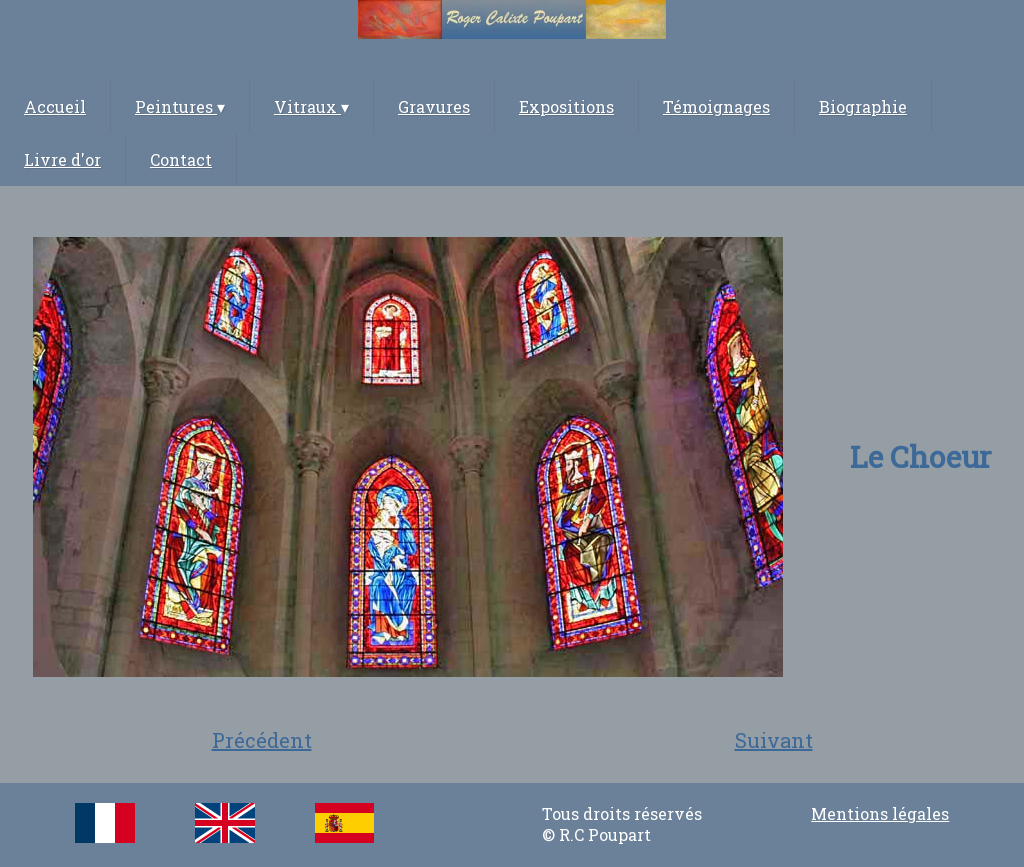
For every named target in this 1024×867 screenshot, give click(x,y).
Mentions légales (880, 813)
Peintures (180, 106)
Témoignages (716, 106)
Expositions (566, 106)
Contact (181, 159)
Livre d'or (62, 159)
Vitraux (311, 106)
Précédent (262, 740)
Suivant (774, 740)
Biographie (863, 106)
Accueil (55, 106)
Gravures (434, 106)
